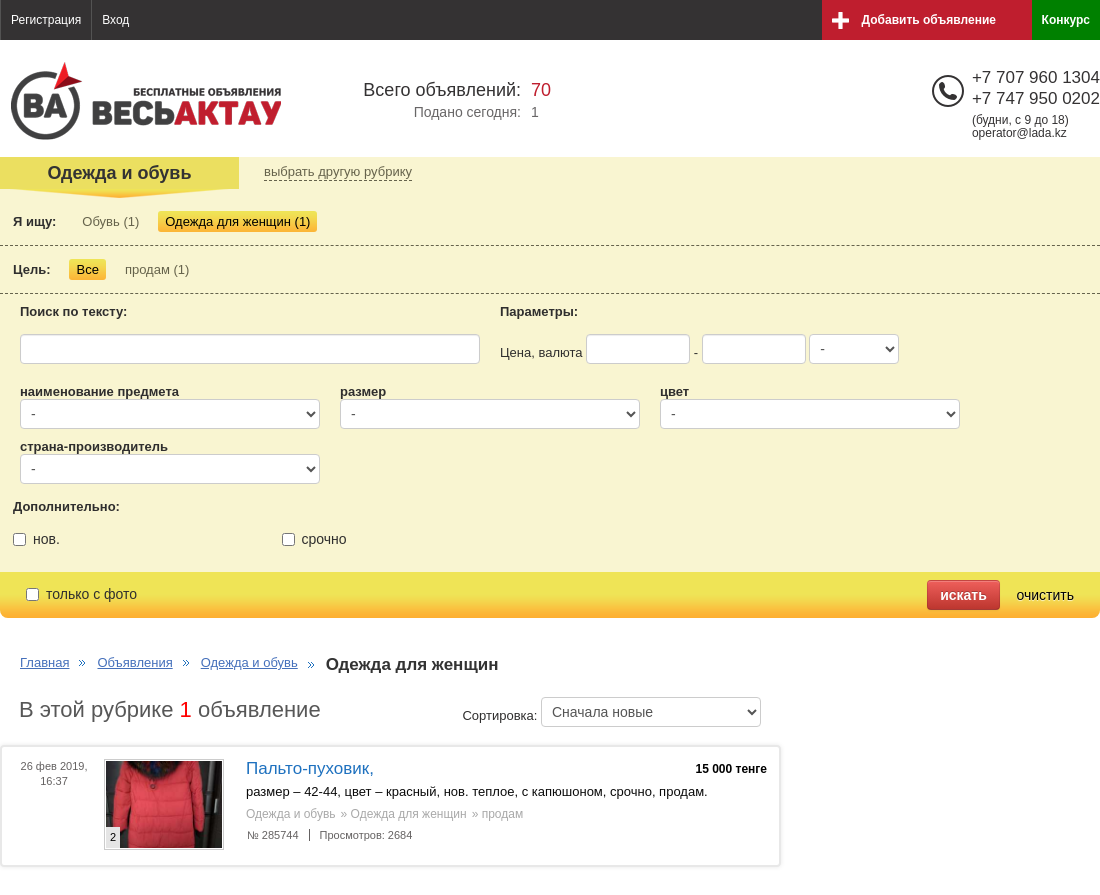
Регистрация (46, 20)
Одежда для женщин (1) (237, 221)
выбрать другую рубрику (338, 171)
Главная (44, 662)
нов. (36, 539)
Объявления (134, 662)
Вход (115, 20)
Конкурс (1066, 20)
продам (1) (157, 269)
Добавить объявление (929, 20)
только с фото (81, 594)
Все (87, 269)
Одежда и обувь (249, 662)
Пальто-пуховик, (310, 768)
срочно (314, 539)
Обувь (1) (110, 221)
